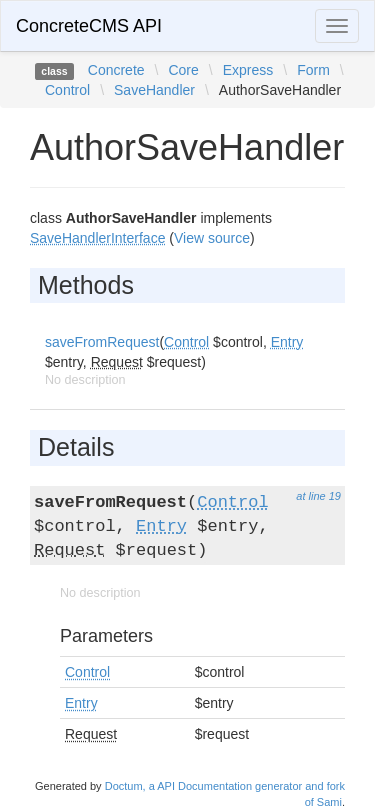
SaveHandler (154, 90)
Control (67, 90)
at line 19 (318, 496)
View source (212, 238)
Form (313, 70)
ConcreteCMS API (89, 26)
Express (248, 70)
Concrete (116, 70)
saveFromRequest (102, 342)
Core (183, 70)
